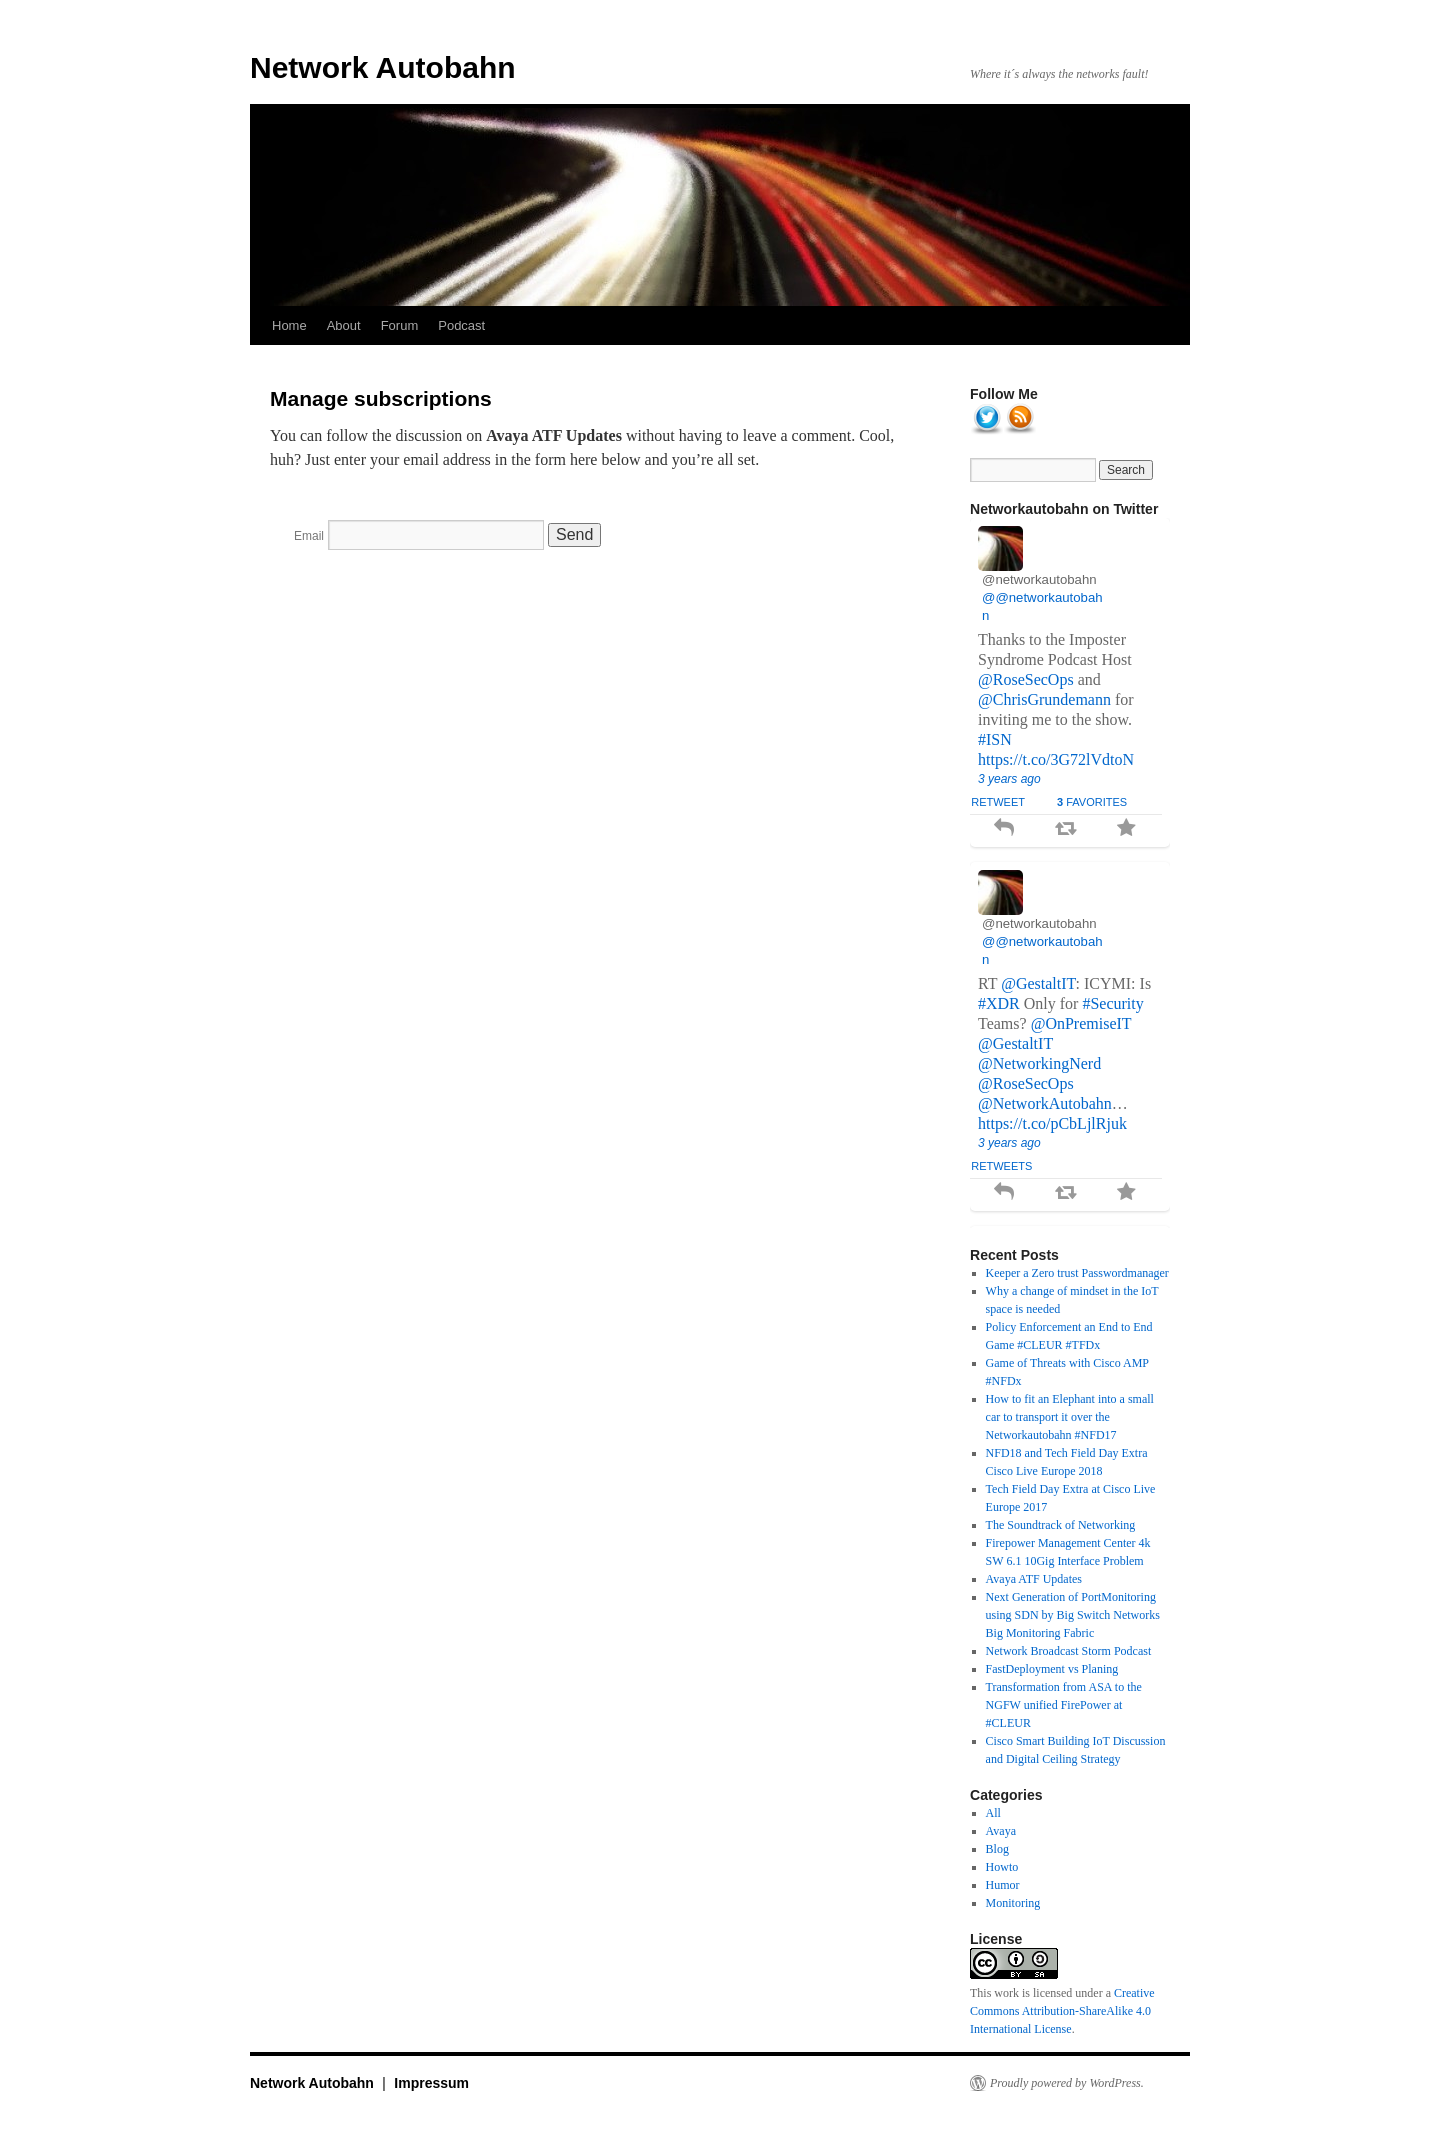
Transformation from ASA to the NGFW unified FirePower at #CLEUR (1064, 1705)
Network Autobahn (383, 67)
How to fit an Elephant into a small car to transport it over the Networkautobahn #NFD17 (1070, 1417)
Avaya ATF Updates (1034, 1579)
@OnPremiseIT (1081, 1023)
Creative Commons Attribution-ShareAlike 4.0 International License (1062, 2011)
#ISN (995, 739)
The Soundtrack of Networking (1061, 1525)
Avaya (1001, 1831)
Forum (400, 325)
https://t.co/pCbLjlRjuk (1052, 1123)
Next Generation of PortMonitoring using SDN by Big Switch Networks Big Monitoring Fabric (1073, 1615)
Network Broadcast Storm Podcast (1069, 1651)
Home (289, 325)
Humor (1003, 1885)
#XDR (999, 1003)
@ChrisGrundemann (1044, 699)
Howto (1002, 1867)
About (344, 325)
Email (309, 536)
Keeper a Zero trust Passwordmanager (1077, 1273)
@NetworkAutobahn (1045, 1103)
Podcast (461, 325)
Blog (997, 1849)
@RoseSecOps (1026, 679)
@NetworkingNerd (1039, 1063)
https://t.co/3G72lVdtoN (1056, 759)
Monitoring (1013, 1903)
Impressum (431, 2083)
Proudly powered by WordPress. (1067, 2083)
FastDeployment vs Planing (1052, 1669)
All (993, 1813)
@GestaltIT (1038, 983)
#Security (1112, 1003)
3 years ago (1009, 779)
